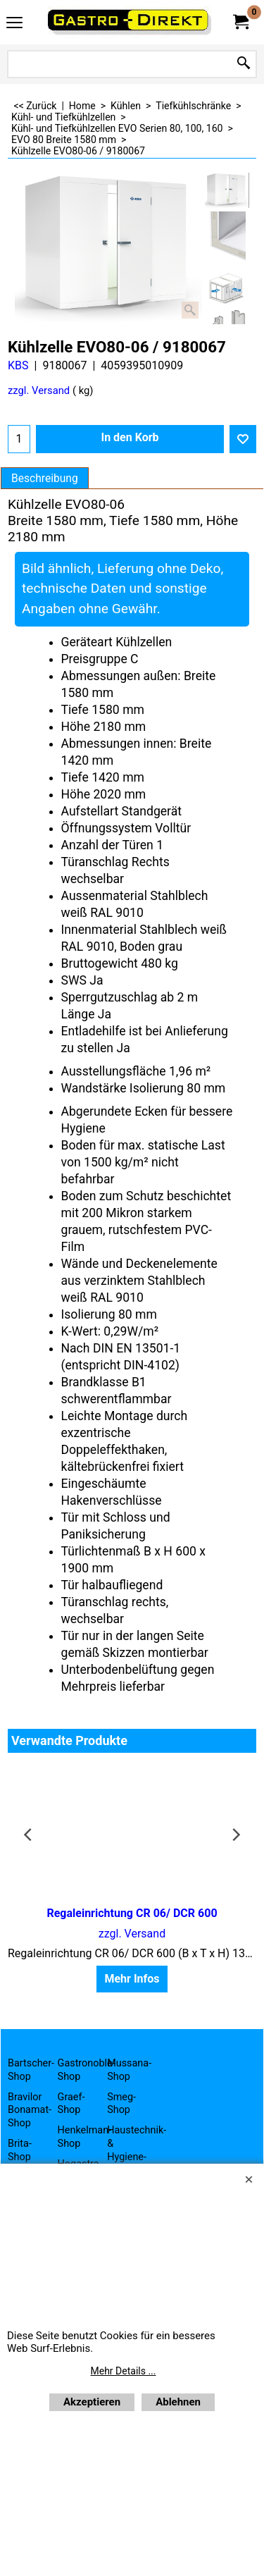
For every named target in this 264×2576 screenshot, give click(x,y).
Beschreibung (44, 478)
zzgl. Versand (39, 390)
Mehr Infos (131, 1978)
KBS (18, 365)
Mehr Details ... (123, 2371)
